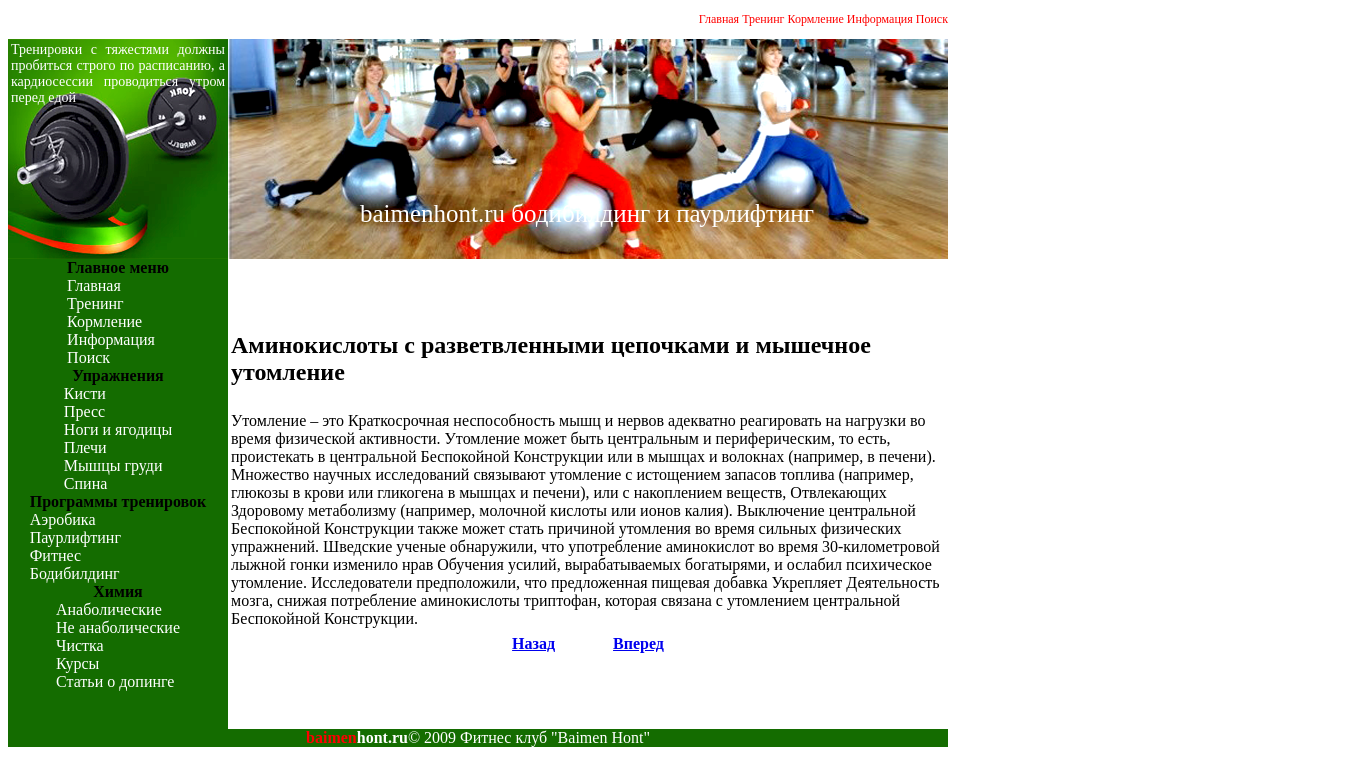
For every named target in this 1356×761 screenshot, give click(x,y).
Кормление (816, 19)
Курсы (77, 663)
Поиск (932, 19)
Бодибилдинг (75, 573)
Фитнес (55, 555)
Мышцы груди (113, 465)
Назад (533, 643)
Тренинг (763, 19)
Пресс (84, 411)
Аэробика (63, 519)
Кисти (85, 393)
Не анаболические (118, 627)
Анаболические (109, 609)
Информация (880, 19)
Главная (719, 19)
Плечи (85, 447)
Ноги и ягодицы (118, 429)
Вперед (638, 643)
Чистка (80, 645)
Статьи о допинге (115, 681)
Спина (85, 483)
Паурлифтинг (75, 537)
